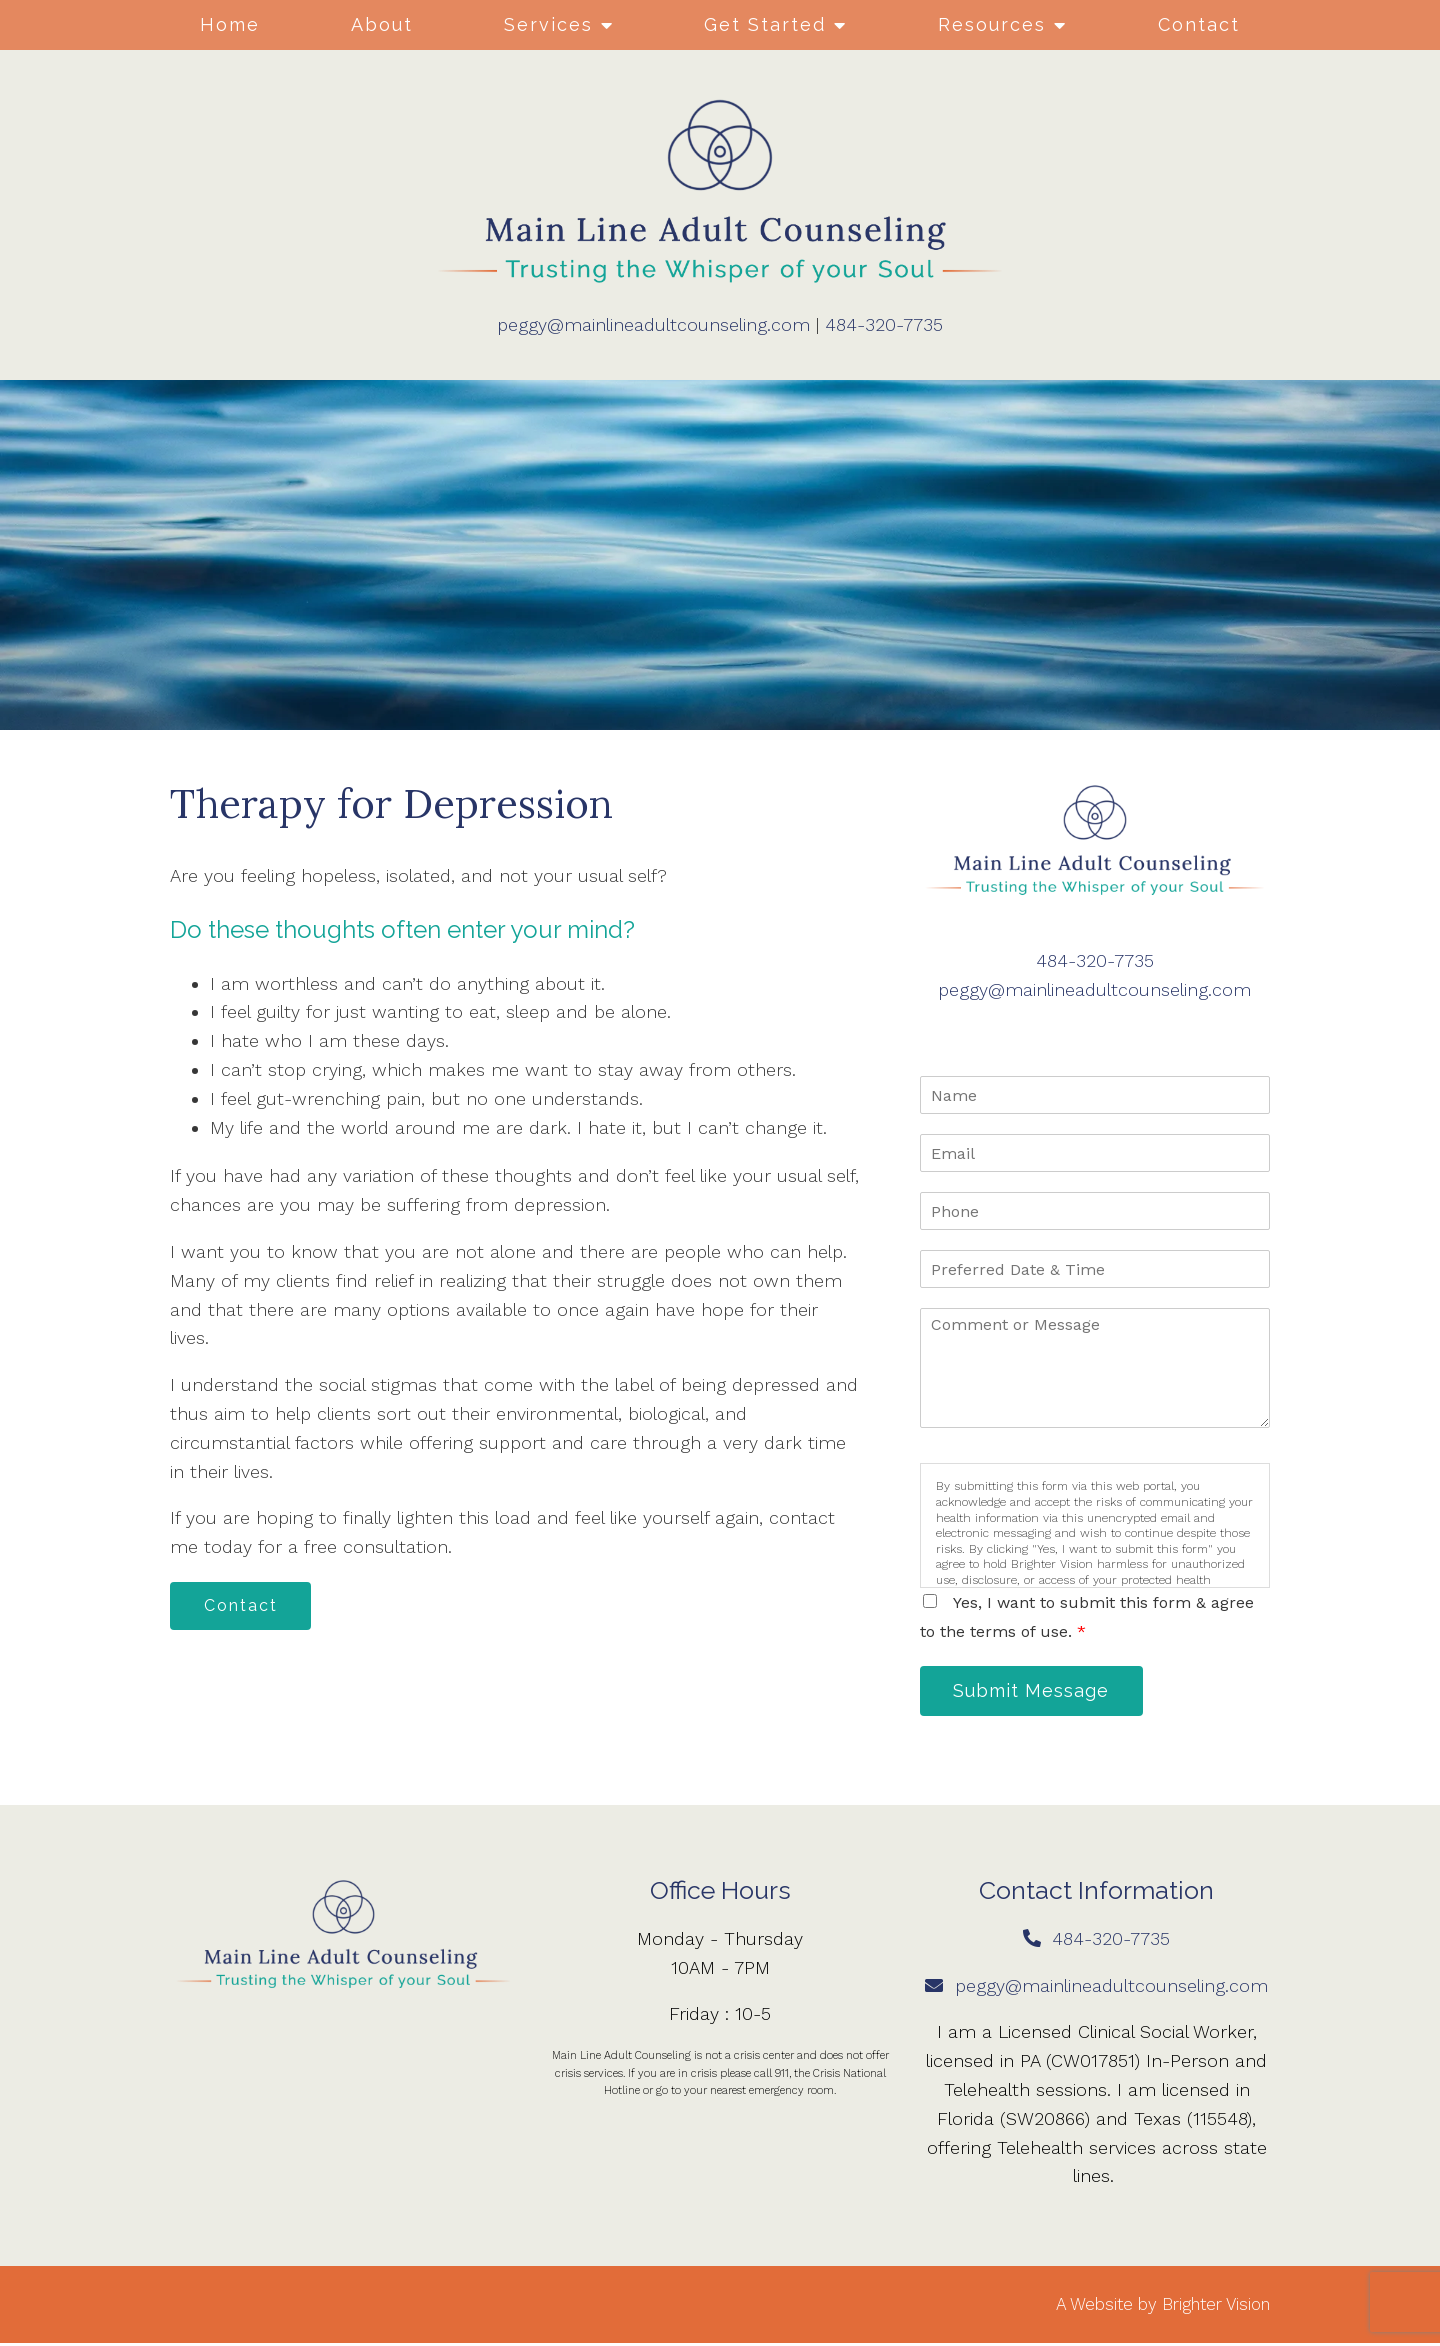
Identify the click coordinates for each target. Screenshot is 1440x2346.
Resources (992, 24)
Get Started (765, 24)
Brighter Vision (1216, 2306)
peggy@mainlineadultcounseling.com (653, 324)
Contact (1199, 24)
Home (230, 24)
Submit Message (1035, 1691)
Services (548, 24)
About (382, 24)
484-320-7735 (884, 324)
